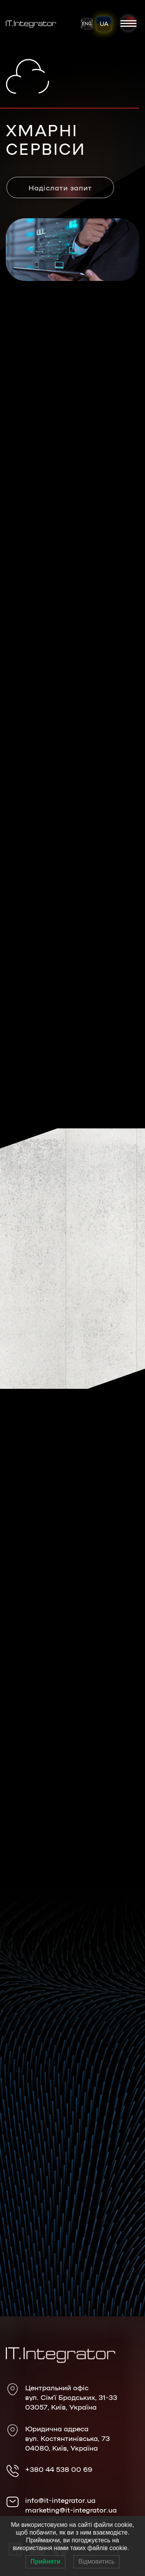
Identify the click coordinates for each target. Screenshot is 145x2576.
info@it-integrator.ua (60, 2500)
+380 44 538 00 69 (58, 2469)
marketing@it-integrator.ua (71, 2509)
